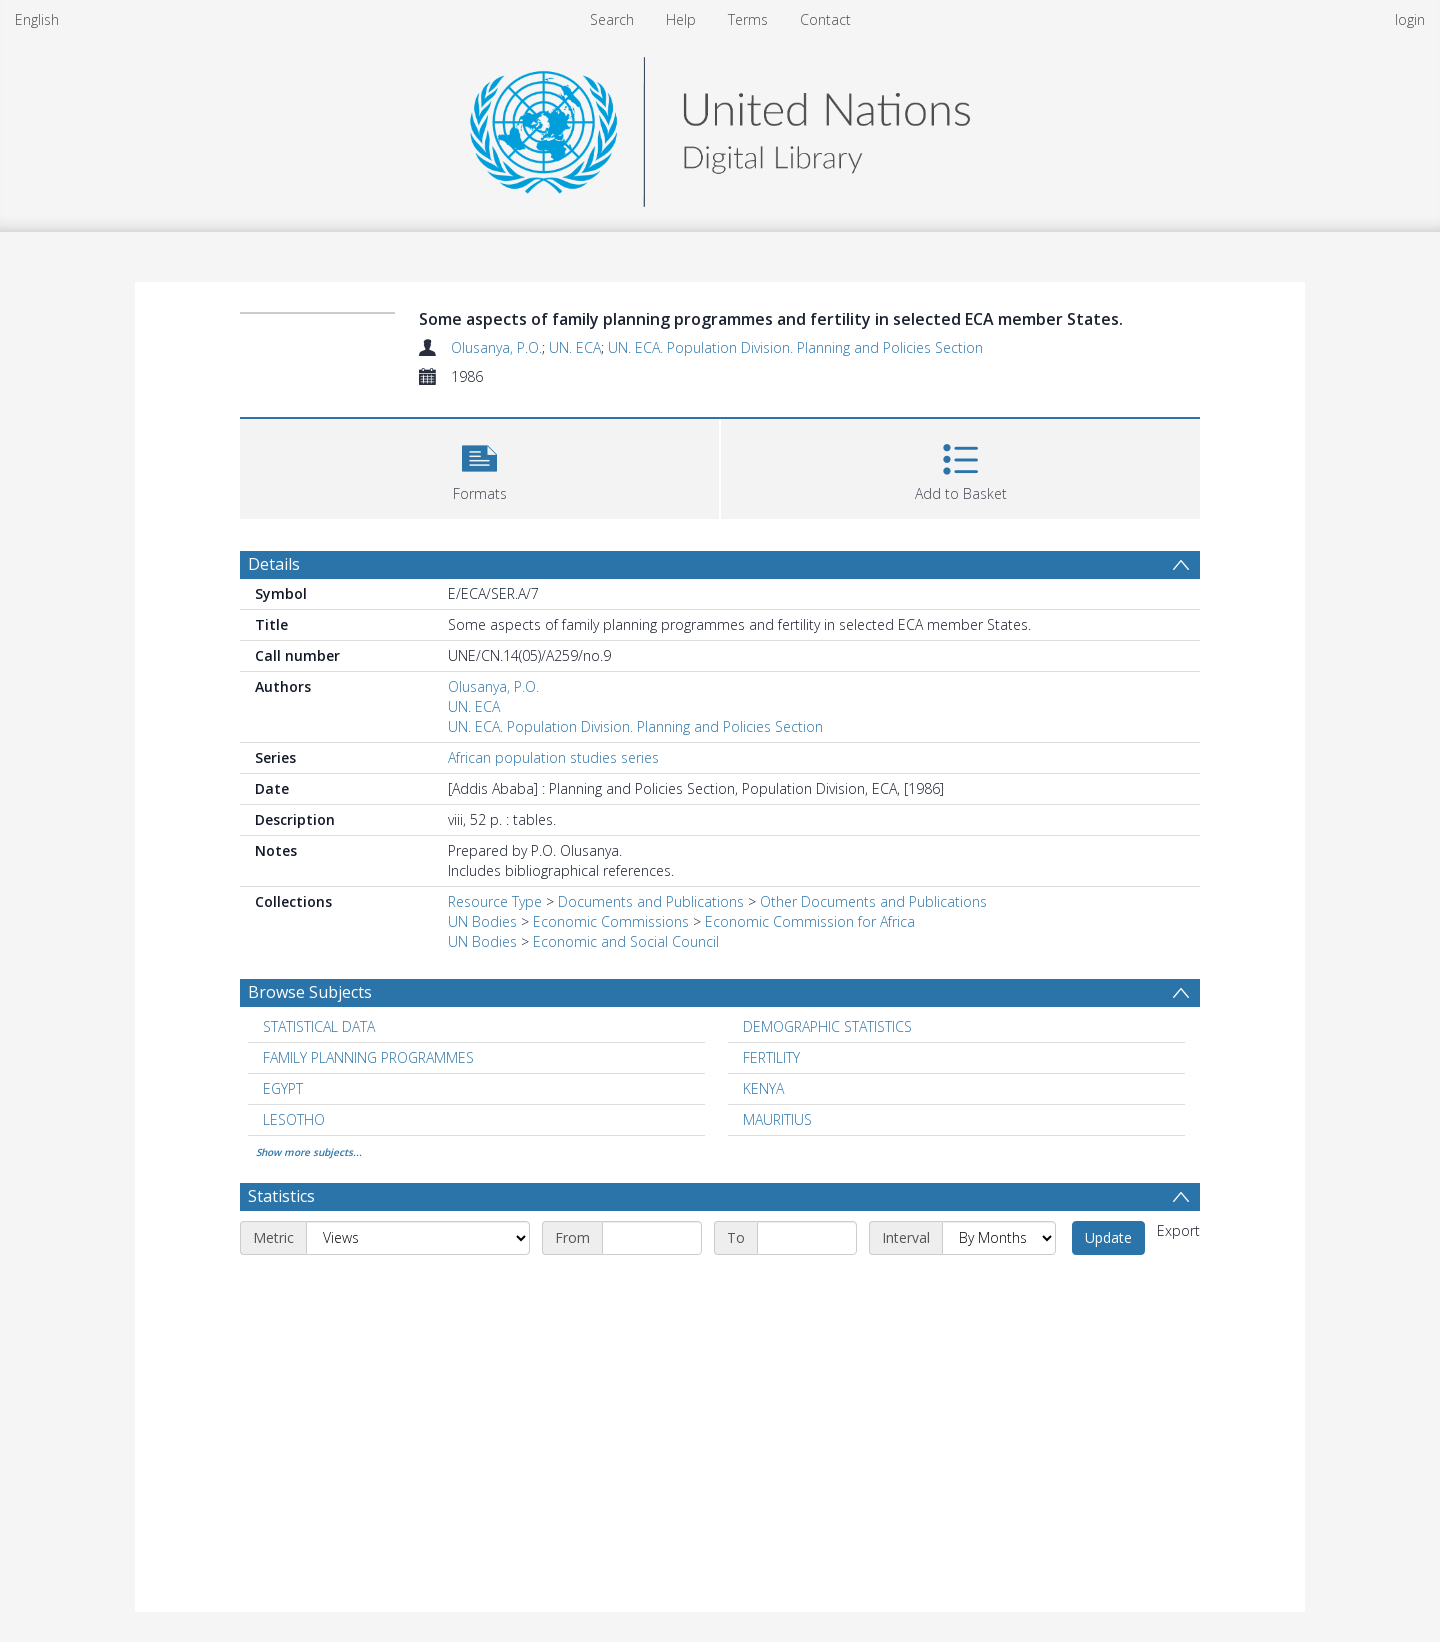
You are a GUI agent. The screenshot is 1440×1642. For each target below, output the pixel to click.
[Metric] (418, 1238)
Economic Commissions (611, 921)
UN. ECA (575, 347)
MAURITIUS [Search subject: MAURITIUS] (777, 1119)
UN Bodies (482, 921)
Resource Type (495, 901)
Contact (825, 19)
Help (681, 19)
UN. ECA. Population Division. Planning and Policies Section (795, 347)
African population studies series (553, 757)
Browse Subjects (310, 992)
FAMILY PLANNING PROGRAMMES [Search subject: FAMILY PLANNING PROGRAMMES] (368, 1057)
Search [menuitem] (612, 19)
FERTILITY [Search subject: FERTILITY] (771, 1057)
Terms (748, 19)
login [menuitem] (1410, 19)
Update (1108, 1237)
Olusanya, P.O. (496, 347)
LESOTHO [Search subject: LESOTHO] (294, 1119)
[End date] (807, 1238)
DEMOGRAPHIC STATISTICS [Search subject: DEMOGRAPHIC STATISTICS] (827, 1026)
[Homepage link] (720, 126)
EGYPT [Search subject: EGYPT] (283, 1088)
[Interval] (999, 1238)
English (37, 19)
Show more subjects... (309, 1152)
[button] (479, 466)
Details (274, 564)
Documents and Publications (651, 901)
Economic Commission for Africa (810, 921)
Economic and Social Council (626, 941)
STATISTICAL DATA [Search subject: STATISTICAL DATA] (319, 1026)
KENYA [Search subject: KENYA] (763, 1088)
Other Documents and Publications (873, 901)
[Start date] (652, 1238)
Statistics (281, 1196)
